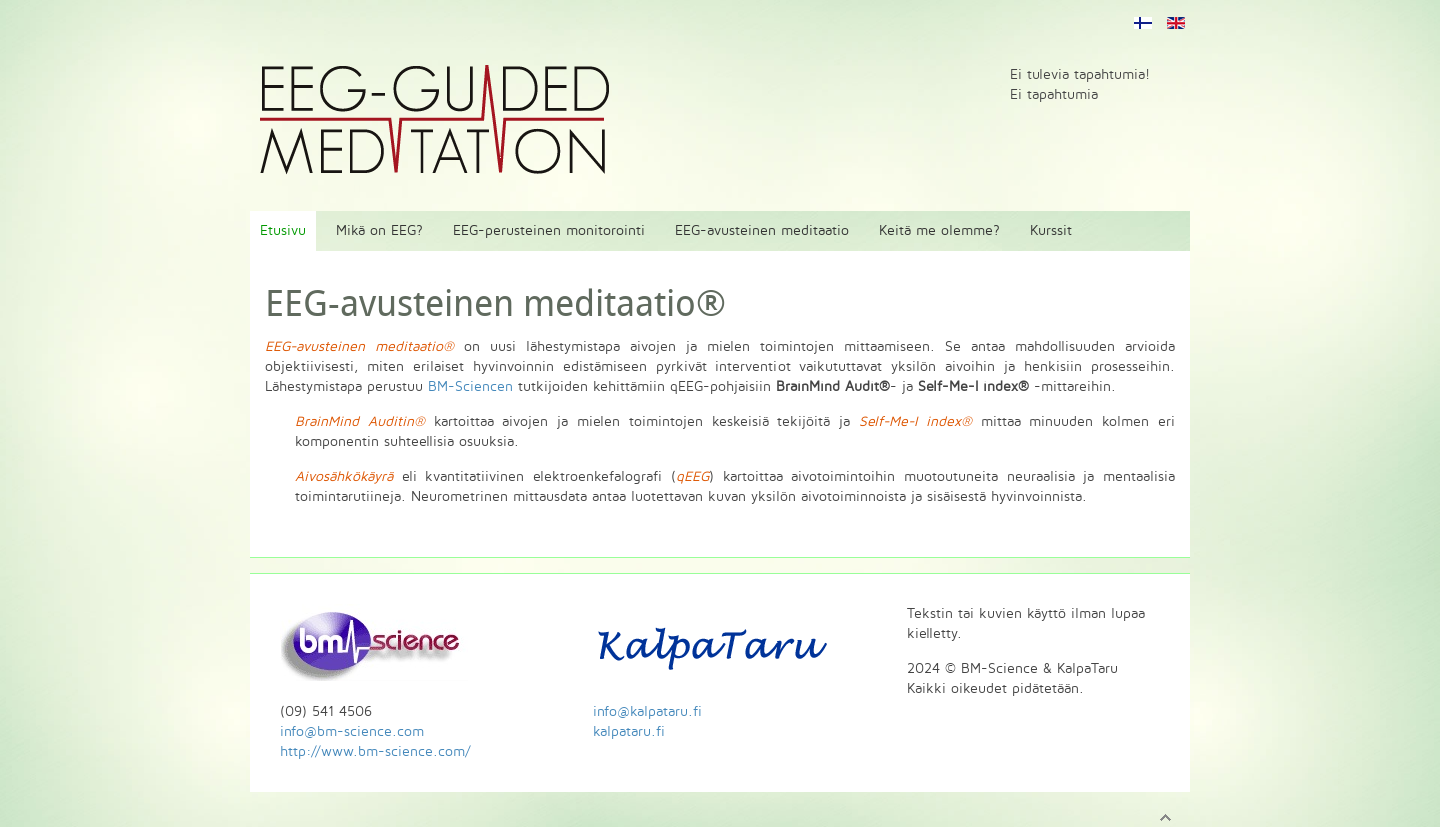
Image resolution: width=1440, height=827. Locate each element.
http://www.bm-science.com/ (375, 751)
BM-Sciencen (470, 386)
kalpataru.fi (629, 731)
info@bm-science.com (352, 731)
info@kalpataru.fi (647, 711)
